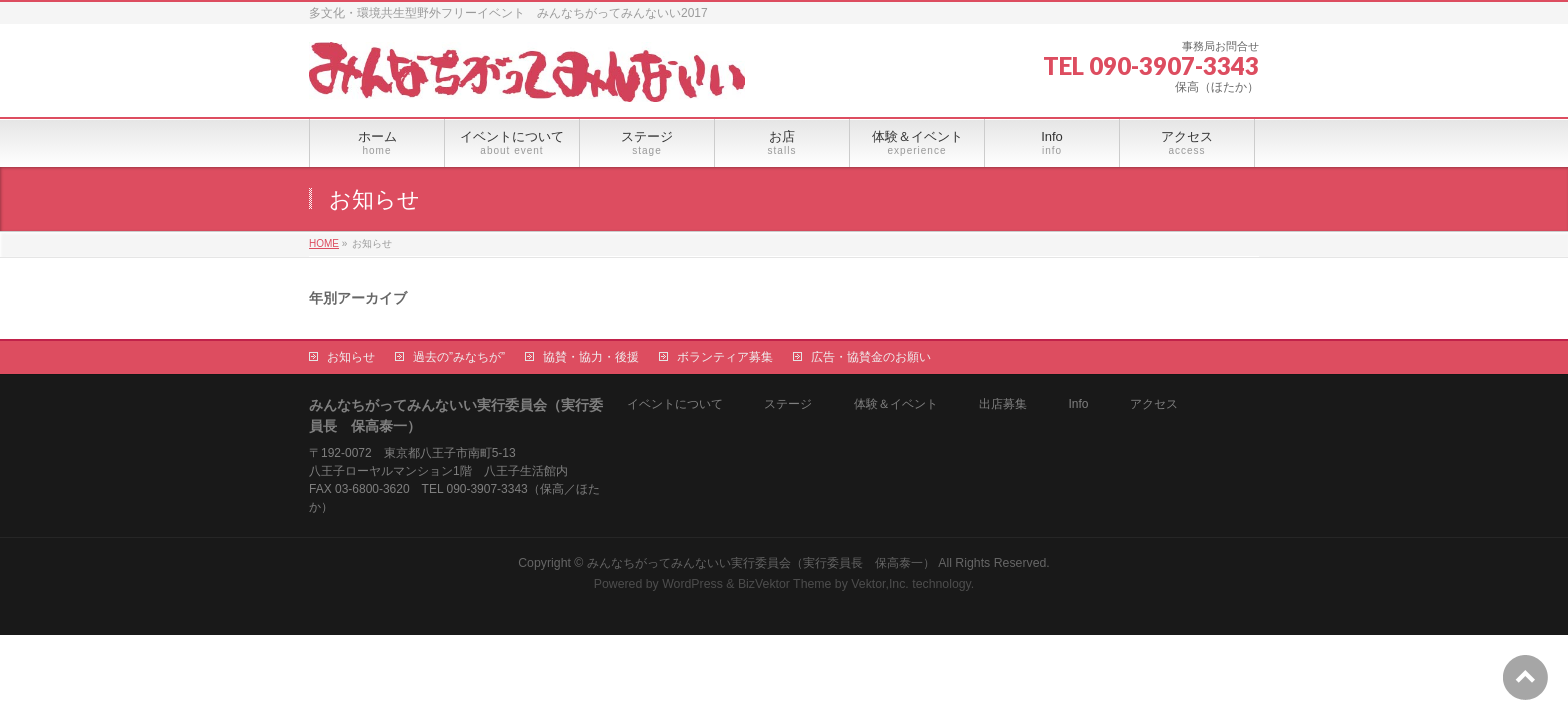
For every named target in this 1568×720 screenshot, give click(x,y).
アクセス (1154, 404)
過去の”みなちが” (459, 357)
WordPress (692, 584)
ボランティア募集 (725, 357)
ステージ (788, 404)
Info (1078, 404)
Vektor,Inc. (880, 584)
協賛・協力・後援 (591, 357)
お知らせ (351, 357)
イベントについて (675, 404)
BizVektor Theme (785, 584)
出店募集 (1003, 404)
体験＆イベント (896, 404)
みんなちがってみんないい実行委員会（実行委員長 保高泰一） (761, 563)
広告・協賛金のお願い (871, 357)
